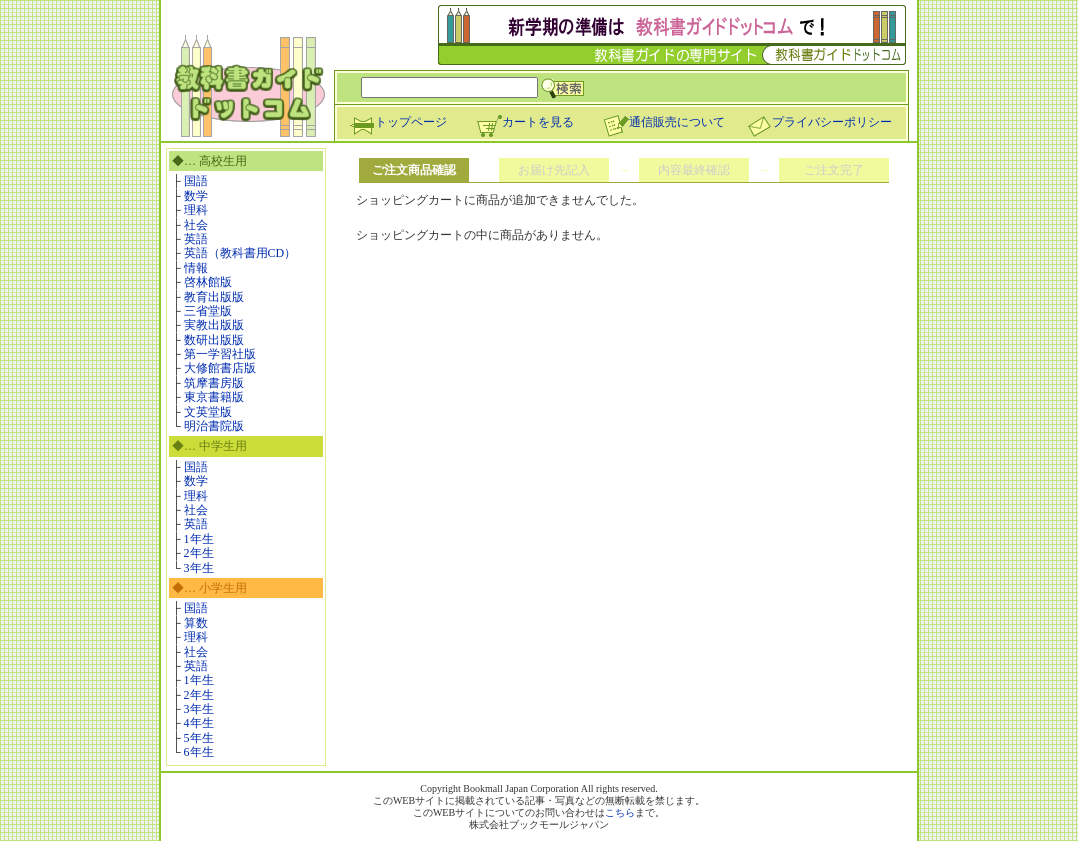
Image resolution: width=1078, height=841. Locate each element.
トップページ (398, 122)
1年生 (199, 539)
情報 (196, 268)
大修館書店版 (220, 368)
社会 (196, 225)
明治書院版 (214, 426)
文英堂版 (208, 412)
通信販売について (664, 122)
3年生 (199, 568)
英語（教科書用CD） (240, 253)
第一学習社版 (220, 354)
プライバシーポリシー (819, 122)
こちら (620, 812)
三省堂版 (208, 311)
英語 (196, 239)
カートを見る (525, 122)
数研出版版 (214, 340)
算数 (196, 623)
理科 (196, 210)
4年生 (199, 723)
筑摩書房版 (214, 383)
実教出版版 (214, 325)
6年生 (199, 752)
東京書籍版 (214, 397)
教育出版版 (214, 297)
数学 (196, 196)
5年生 (199, 738)
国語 (196, 181)
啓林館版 (208, 282)
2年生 (199, 553)
